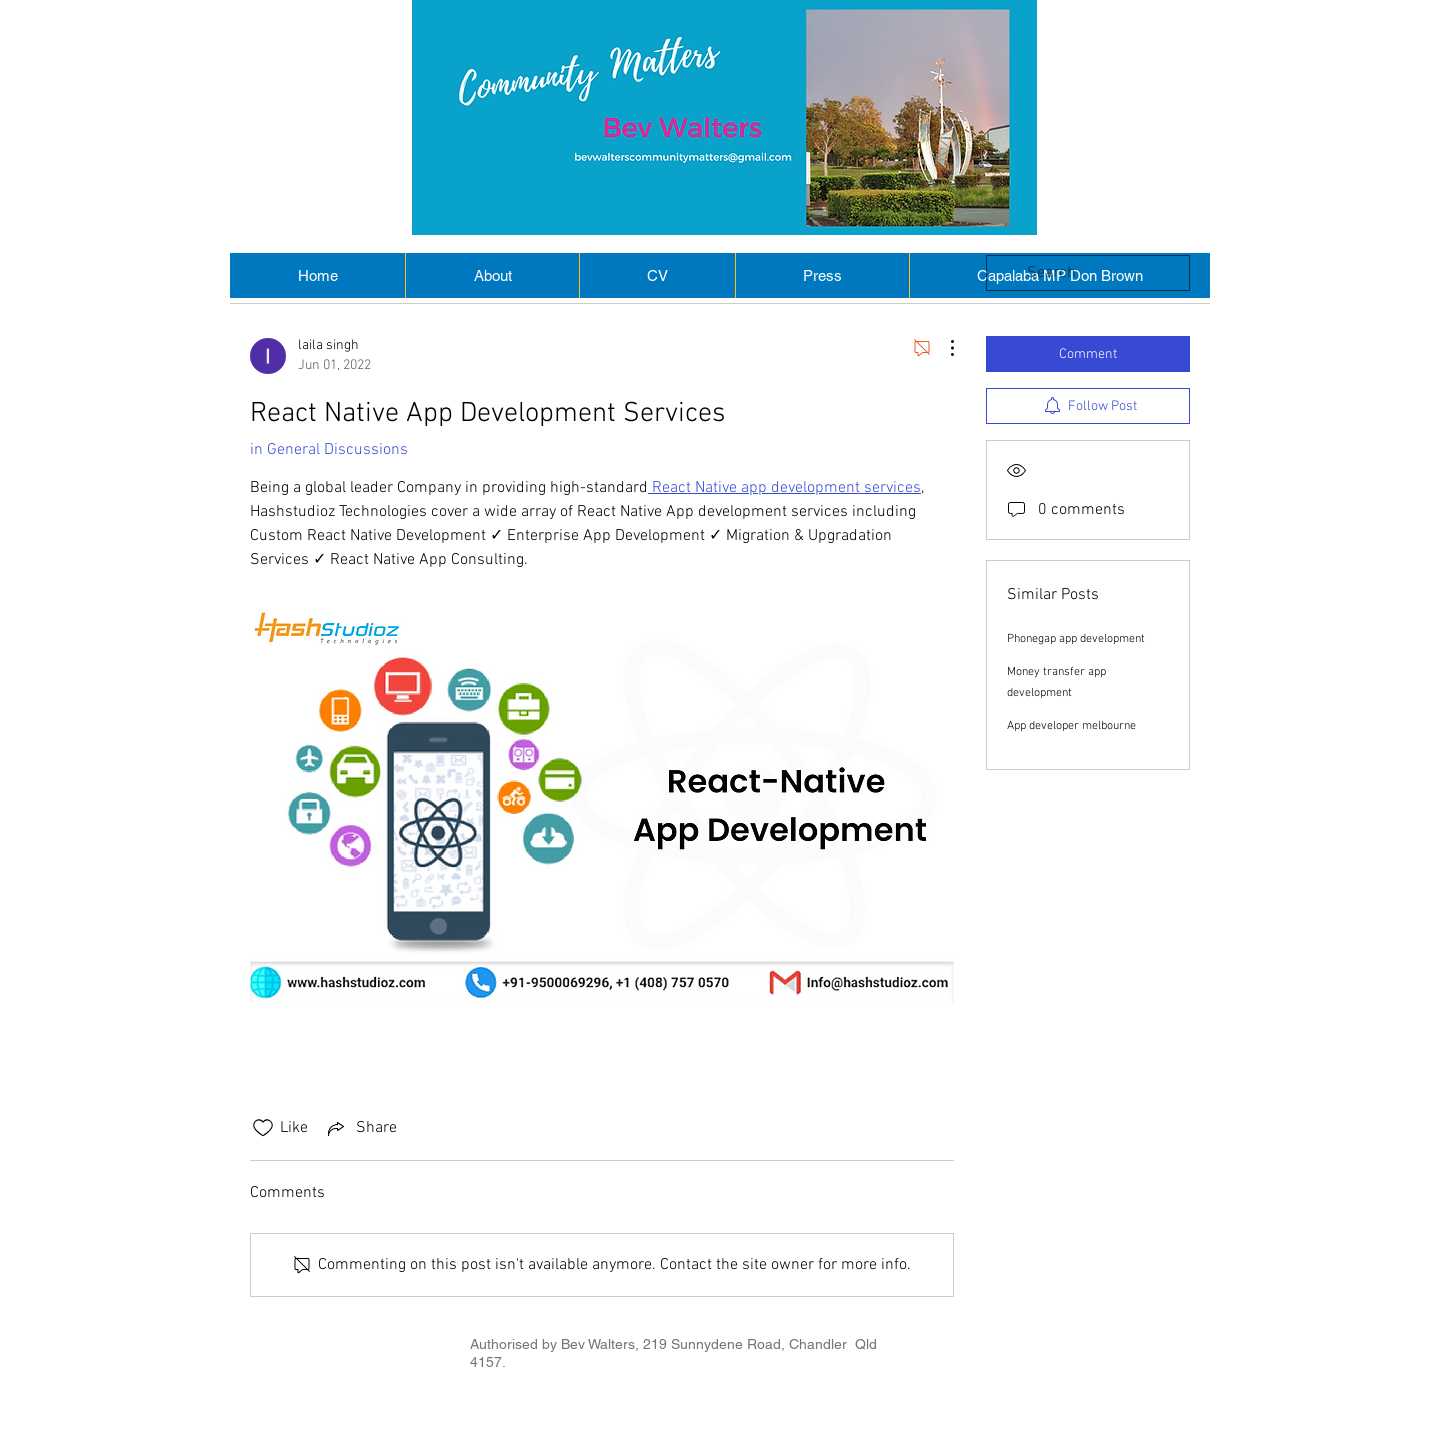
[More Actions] (942, 348)
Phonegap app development (1076, 639)
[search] (1088, 273)
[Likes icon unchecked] (263, 1128)
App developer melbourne (1071, 726)
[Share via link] (360, 1128)
